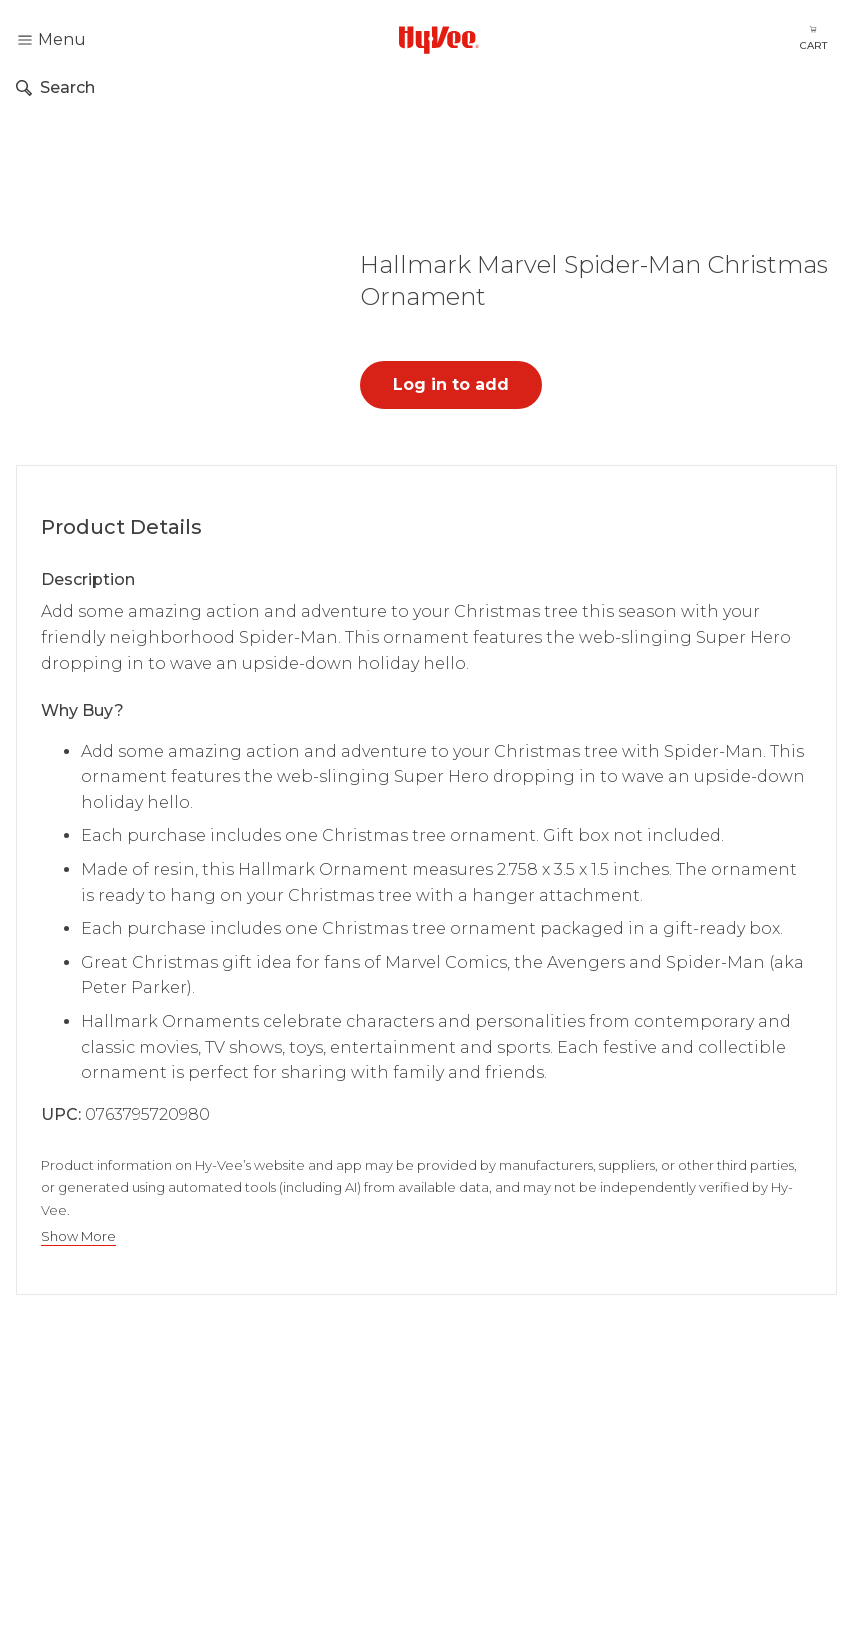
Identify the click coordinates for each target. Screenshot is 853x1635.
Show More (78, 1236)
